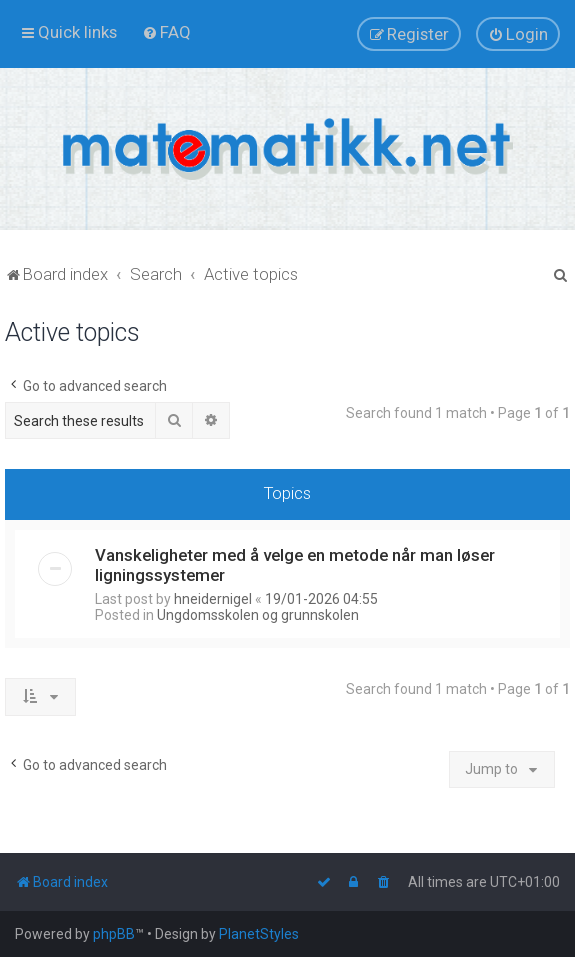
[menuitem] (166, 32)
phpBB (114, 934)
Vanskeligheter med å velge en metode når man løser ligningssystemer (295, 565)
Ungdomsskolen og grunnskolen (258, 615)
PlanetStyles (259, 934)
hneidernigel (213, 599)
